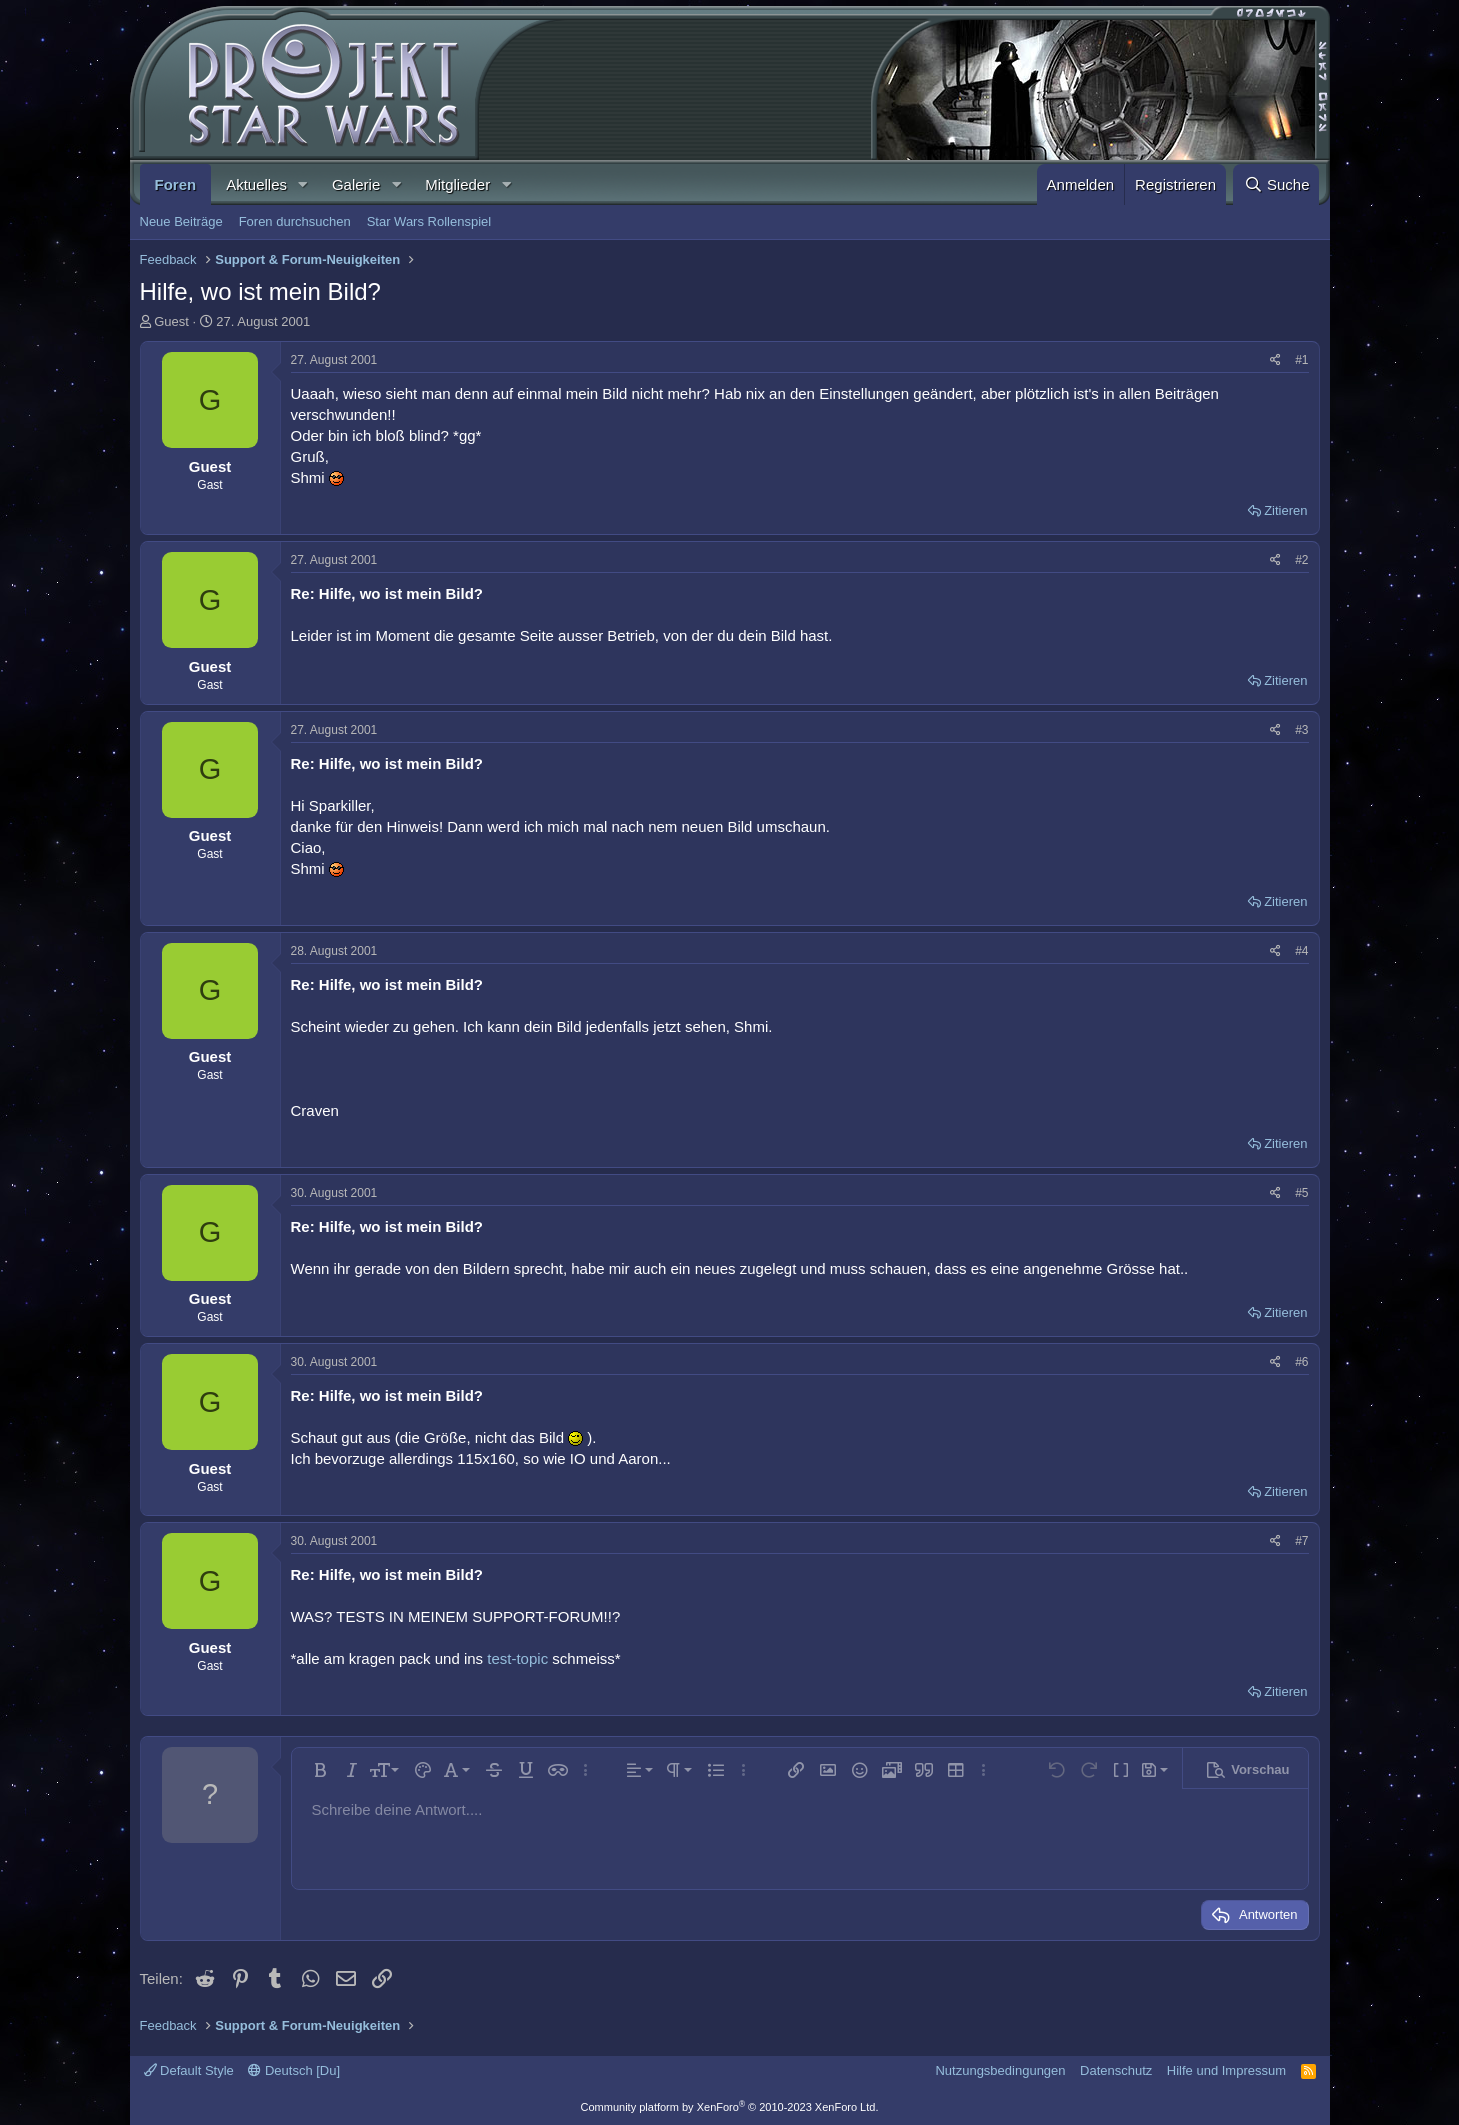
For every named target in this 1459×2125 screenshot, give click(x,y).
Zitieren (1285, 510)
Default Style (189, 2070)
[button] (303, 184)
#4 (1301, 951)
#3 (1301, 730)
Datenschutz (1116, 2070)
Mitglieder (457, 184)
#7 (1301, 1541)
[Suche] (1276, 184)
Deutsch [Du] (294, 2070)
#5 (1301, 1193)
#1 (1301, 360)
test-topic (517, 1658)
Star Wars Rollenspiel (429, 221)
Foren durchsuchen (295, 221)
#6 (1301, 1362)
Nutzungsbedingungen (1000, 2070)
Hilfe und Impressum (1226, 2070)
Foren (176, 184)
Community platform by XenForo (730, 2107)
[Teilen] (1275, 360)
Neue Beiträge (181, 221)
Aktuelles (256, 184)
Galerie (356, 184)
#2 (1301, 560)
